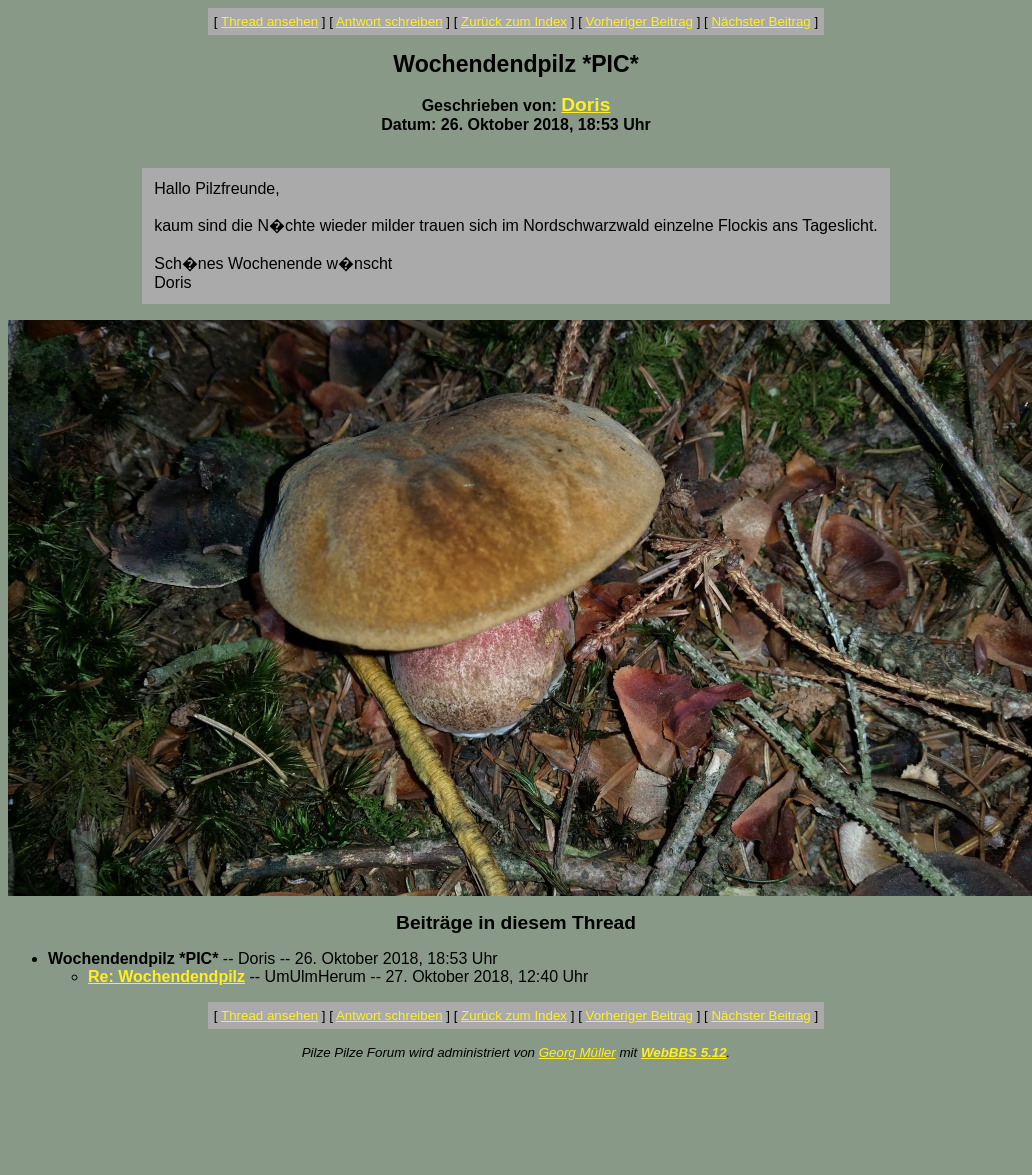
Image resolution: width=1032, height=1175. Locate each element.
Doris (585, 104)
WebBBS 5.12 (684, 1052)
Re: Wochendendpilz (166, 976)
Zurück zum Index (514, 21)
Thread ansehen (269, 21)
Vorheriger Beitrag (639, 21)
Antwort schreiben (389, 21)
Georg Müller (577, 1052)
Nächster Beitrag (760, 21)
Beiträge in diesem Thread (516, 922)
